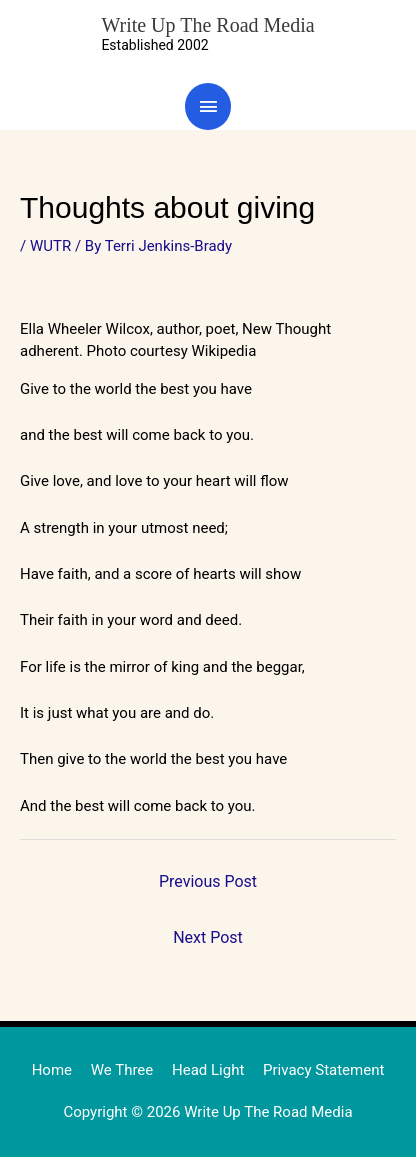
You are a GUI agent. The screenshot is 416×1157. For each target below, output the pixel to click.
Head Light (208, 1070)
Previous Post (208, 881)
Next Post (208, 937)
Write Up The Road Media (207, 25)
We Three (122, 1070)
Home (52, 1070)
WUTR (50, 246)
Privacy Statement (323, 1070)
